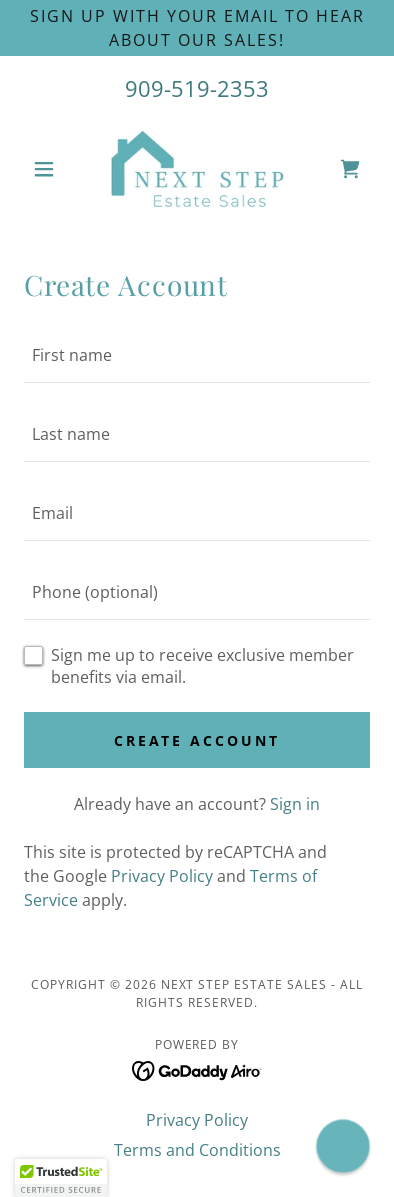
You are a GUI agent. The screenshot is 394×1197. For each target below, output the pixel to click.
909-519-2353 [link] (197, 88)
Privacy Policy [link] (162, 876)
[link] (197, 169)
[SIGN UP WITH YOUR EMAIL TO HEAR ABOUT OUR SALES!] (197, 28)
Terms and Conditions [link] (197, 1150)
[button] (50, 169)
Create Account (197, 740)
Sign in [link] (295, 804)
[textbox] (197, 355)
